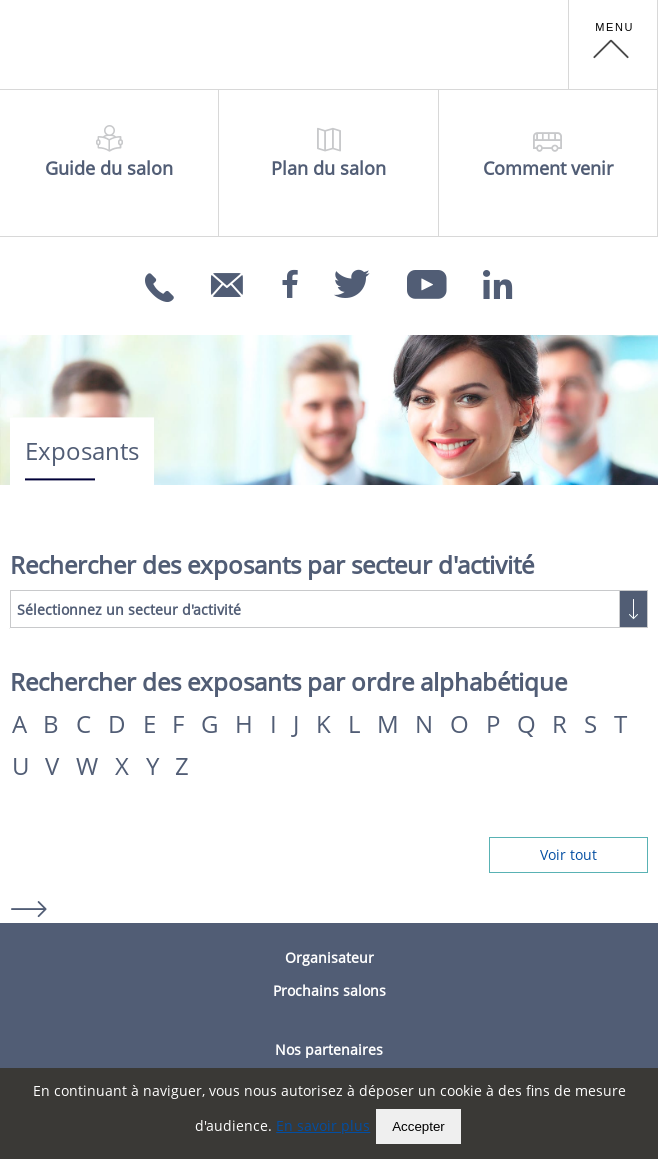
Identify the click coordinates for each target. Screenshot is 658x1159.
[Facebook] (290, 278)
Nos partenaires (329, 1049)
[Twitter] (352, 278)
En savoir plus (323, 1125)
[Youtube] (427, 278)
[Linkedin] (498, 278)
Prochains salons (329, 990)
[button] (613, 45)
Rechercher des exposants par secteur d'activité (272, 565)
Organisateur (329, 957)
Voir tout (568, 854)
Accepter (418, 1126)
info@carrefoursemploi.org (230, 298)
